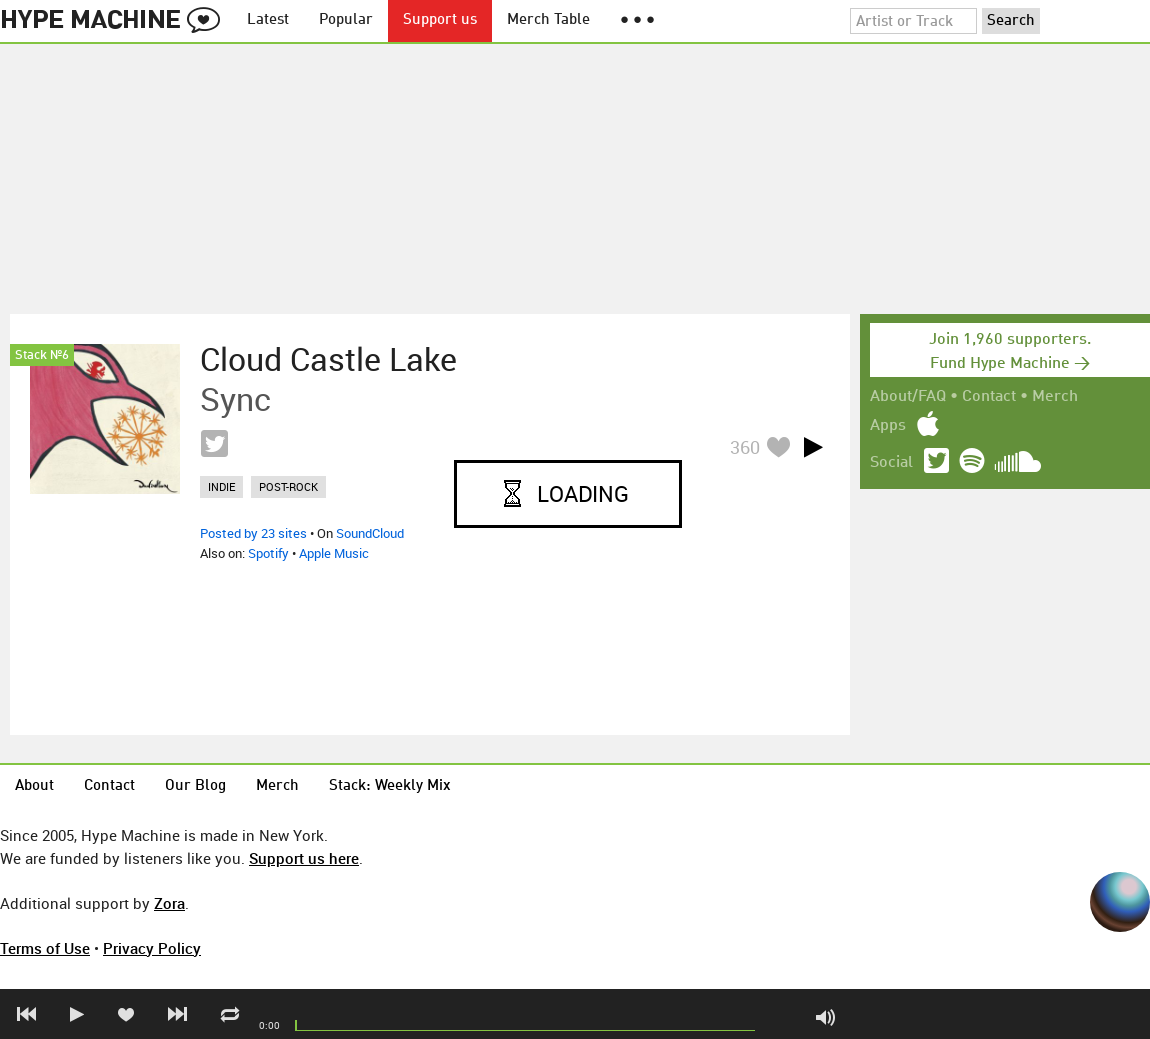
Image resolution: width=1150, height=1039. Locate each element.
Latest (268, 20)
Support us (440, 20)
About (34, 786)
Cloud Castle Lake (328, 359)
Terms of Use (45, 948)
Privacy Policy (152, 948)
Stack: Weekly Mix (390, 786)
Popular (346, 20)
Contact (989, 397)
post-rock (288, 486)
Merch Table (548, 20)
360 (745, 447)
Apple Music (334, 553)
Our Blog (195, 786)
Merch (1055, 397)
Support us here (304, 858)
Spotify (268, 553)
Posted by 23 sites (253, 533)
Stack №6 (42, 355)
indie (221, 486)
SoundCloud (370, 533)
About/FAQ (908, 397)
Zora (169, 903)
